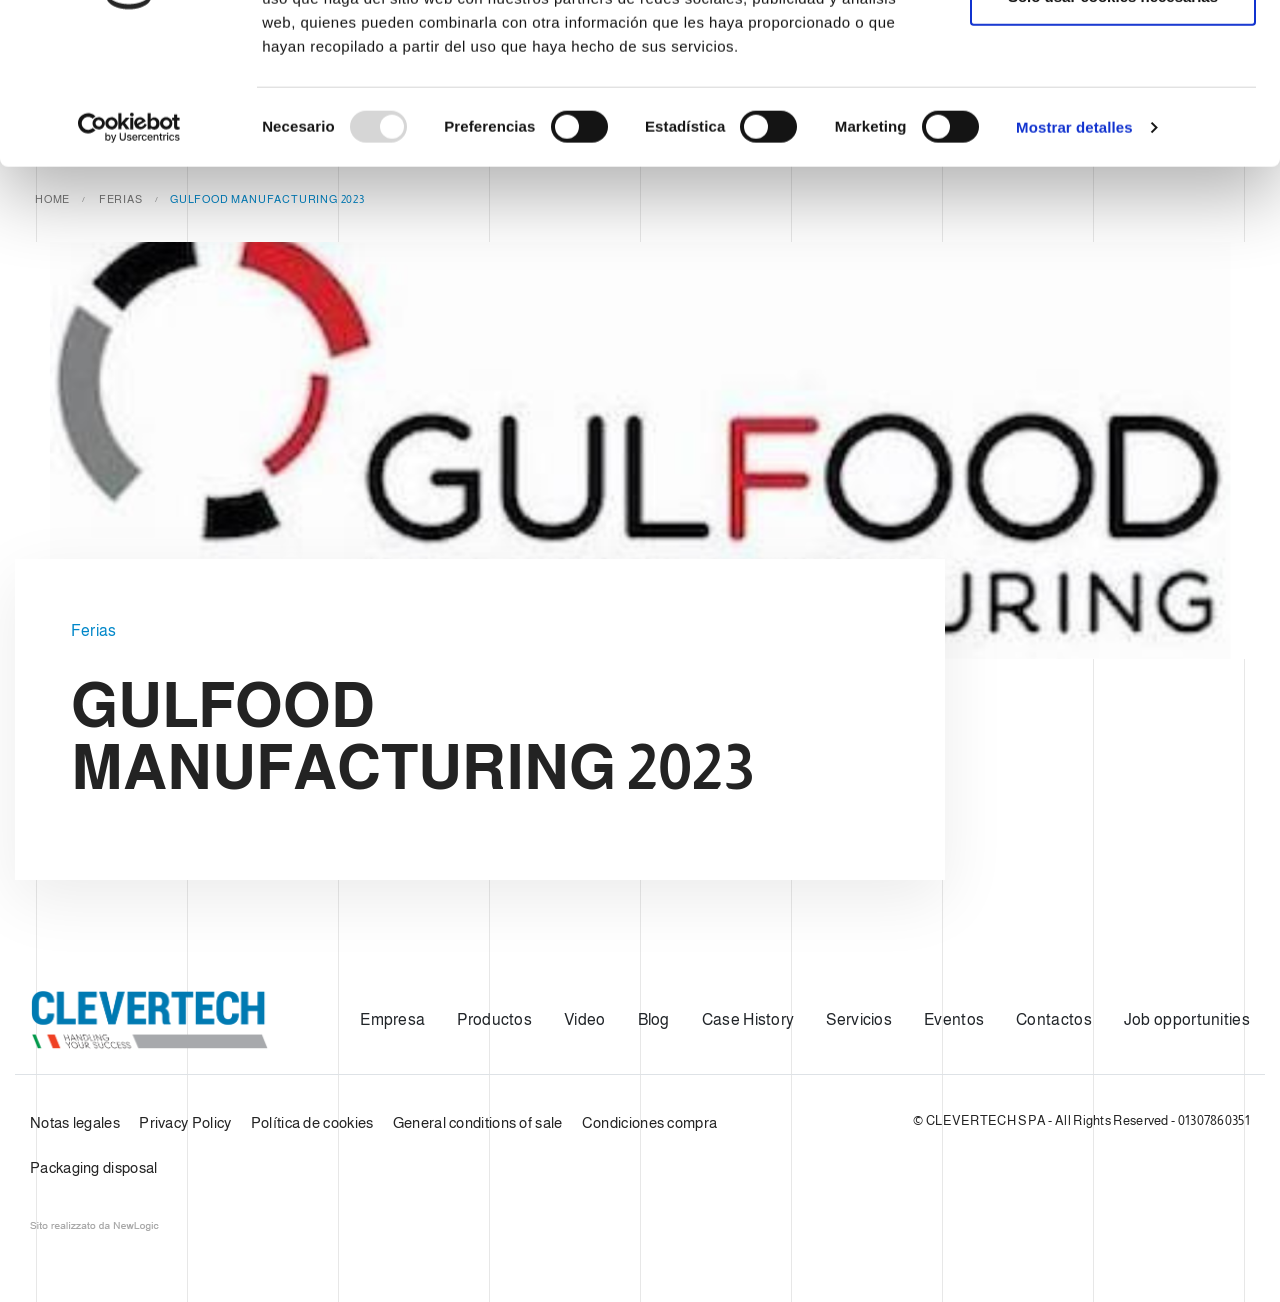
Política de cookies (312, 1122)
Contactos (1054, 1019)
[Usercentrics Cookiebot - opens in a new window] (129, 250)
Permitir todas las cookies (1113, 52)
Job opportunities (1187, 1019)
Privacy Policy (185, 1122)
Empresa (392, 1019)
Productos (494, 1019)
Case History (748, 1019)
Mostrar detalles (1074, 249)
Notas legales (75, 1122)
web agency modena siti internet (94, 1226)
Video (585, 1019)
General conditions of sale (478, 1122)
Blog (654, 1019)
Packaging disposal (93, 1167)
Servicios (859, 1019)
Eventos (954, 1019)
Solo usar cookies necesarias (1113, 118)
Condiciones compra (649, 1122)
